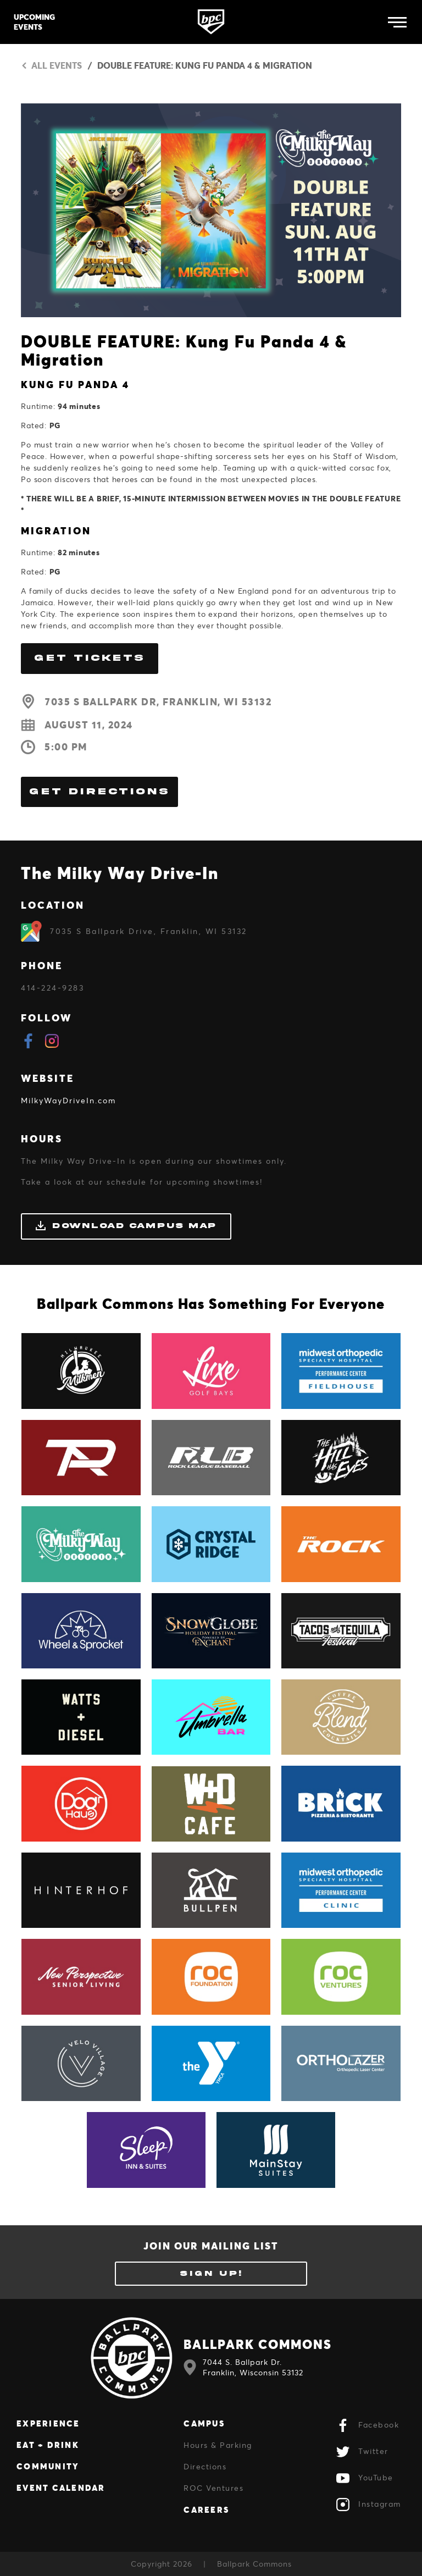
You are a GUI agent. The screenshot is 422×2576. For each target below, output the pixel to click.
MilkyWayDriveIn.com (68, 1100)
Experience (48, 2423)
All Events (51, 65)
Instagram (368, 2504)
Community (47, 2466)
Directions (205, 2466)
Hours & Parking (218, 2445)
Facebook (367, 2425)
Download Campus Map (126, 1225)
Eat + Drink (47, 2444)
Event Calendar (61, 2487)
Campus (204, 2423)
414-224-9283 (52, 987)
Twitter (362, 2451)
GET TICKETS (89, 658)
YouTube (364, 2478)
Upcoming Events (34, 22)
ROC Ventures (213, 2488)
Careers (206, 2509)
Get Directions (99, 792)
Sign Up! (211, 2273)
